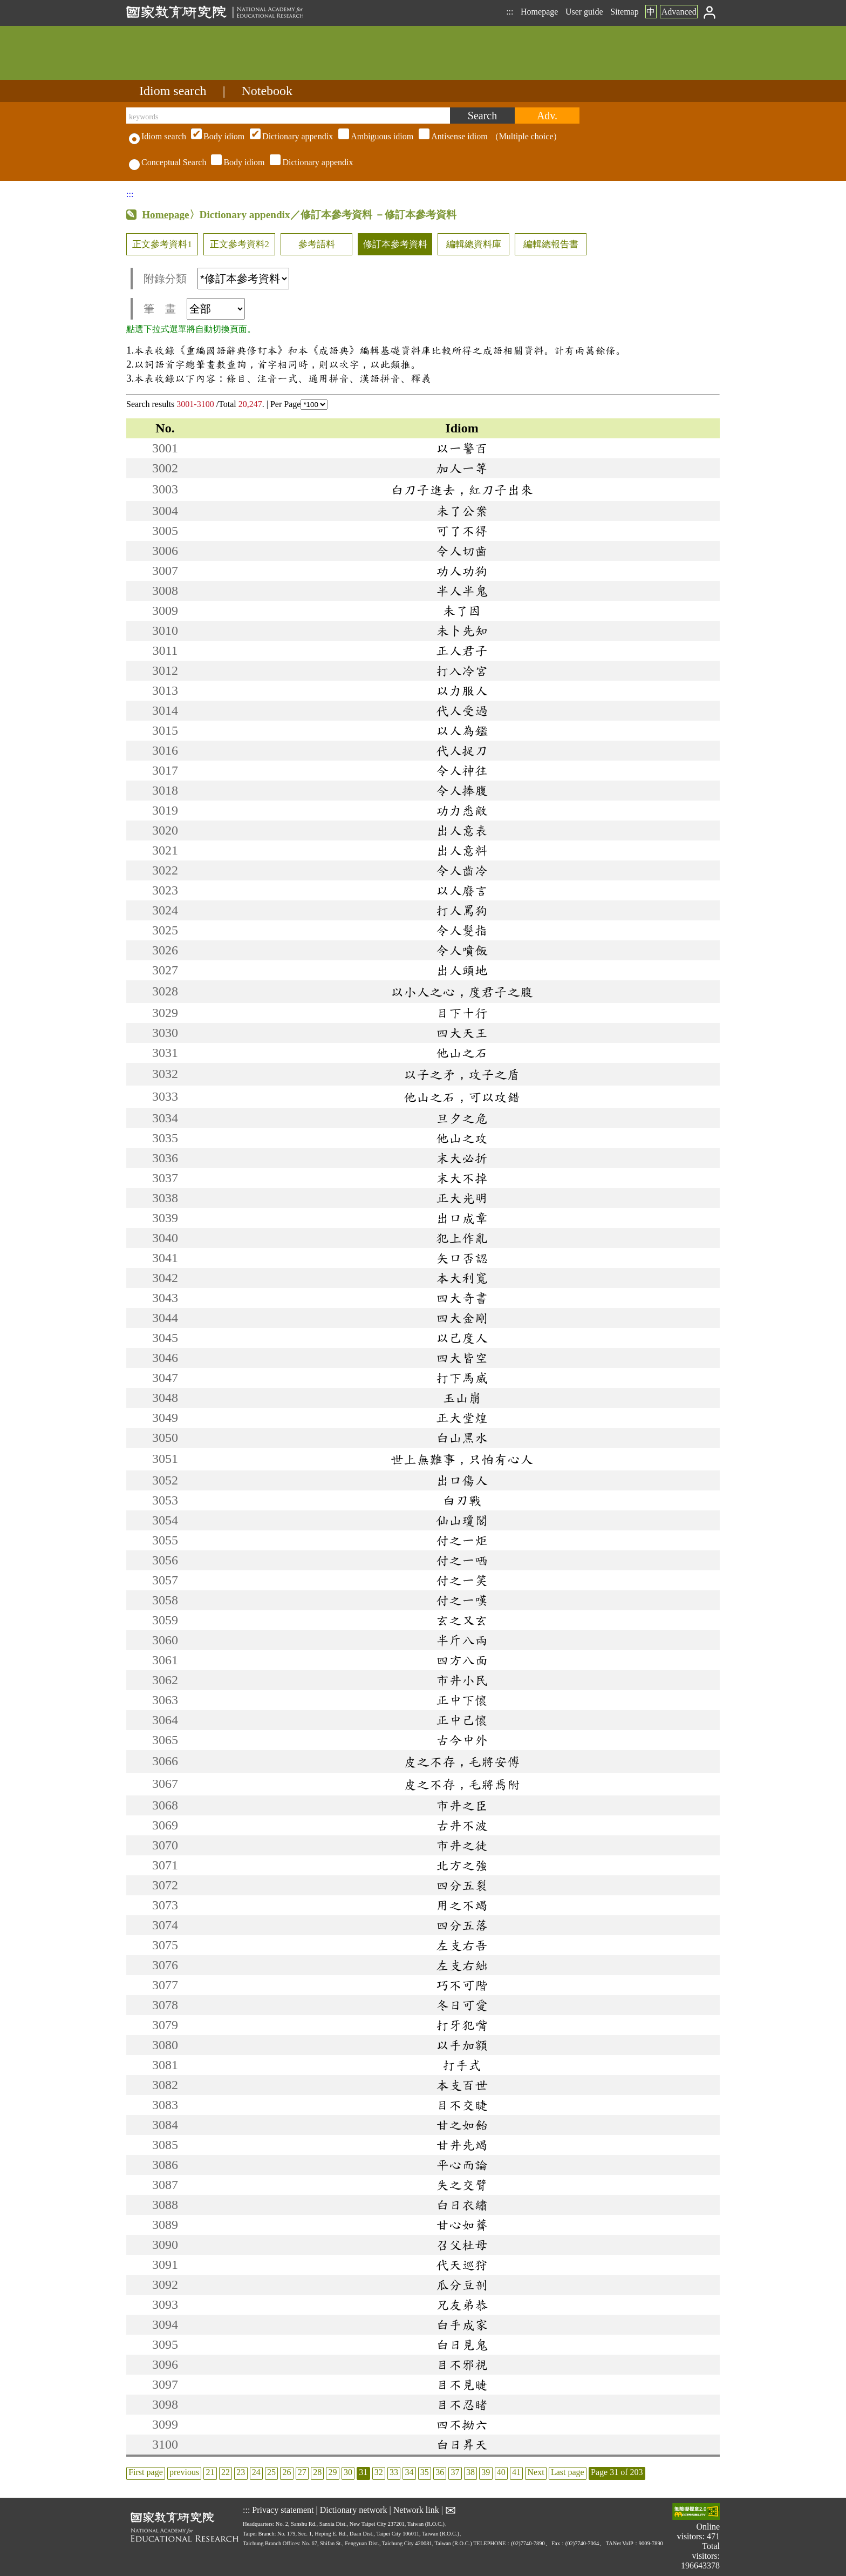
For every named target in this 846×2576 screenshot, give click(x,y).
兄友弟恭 (462, 2304)
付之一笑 (462, 1580)
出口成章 (462, 1218)
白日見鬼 (462, 2344)
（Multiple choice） (375, 136)
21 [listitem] (210, 2472)
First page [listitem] (145, 2472)
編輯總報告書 (550, 244)
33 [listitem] (394, 2472)
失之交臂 (462, 2185)
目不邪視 (462, 2364)
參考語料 (316, 244)
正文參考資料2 (239, 244)
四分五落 (462, 1925)
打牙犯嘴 (462, 2025)
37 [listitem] (455, 2472)
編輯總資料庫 (473, 244)
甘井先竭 (462, 2145)
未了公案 (462, 511)
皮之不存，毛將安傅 (462, 1761)
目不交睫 (462, 2105)
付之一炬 (462, 1540)
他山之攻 (462, 1138)
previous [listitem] (184, 2472)
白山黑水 (462, 1438)
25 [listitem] (271, 2472)
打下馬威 (462, 1378)
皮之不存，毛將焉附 (462, 1784)
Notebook (266, 91)
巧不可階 (462, 1985)
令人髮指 (462, 930)
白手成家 (462, 2324)
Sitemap (624, 11)
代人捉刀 (462, 750)
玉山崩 (461, 1398)
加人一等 (462, 468)
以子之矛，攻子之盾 (462, 1074)
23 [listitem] (240, 2472)
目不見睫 (462, 2384)
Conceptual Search (167, 162)
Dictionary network (353, 2509)
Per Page (299, 404)
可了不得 (462, 531)
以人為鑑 (462, 730)
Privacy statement (282, 2509)
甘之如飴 (462, 2125)
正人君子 (462, 650)
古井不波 (462, 1825)
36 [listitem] (439, 2472)
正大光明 (462, 1198)
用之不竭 (462, 1905)
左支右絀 (462, 1965)
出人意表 (462, 830)
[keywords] (288, 115)
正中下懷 (462, 1700)
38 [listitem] (470, 2472)
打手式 (461, 2065)
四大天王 (462, 1033)
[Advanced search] (547, 115)
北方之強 (462, 1865)
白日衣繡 (462, 2205)
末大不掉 (462, 1178)
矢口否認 (462, 1258)
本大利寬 (462, 1278)
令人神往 (462, 770)
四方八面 (462, 1660)
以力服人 (462, 690)
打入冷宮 (462, 670)
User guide (584, 11)
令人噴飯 (462, 950)
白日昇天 (462, 2444)
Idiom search (173, 91)
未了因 (461, 611)
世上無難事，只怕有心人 (462, 1459)
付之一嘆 (462, 1600)
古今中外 (462, 1740)
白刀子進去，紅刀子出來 (462, 490)
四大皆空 (462, 1358)
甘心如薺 (462, 2225)
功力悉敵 (462, 810)
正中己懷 (462, 1720)
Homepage (539, 11)
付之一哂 (462, 1560)
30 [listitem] (348, 2472)
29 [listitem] (333, 2472)
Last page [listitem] (567, 2472)
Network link (416, 2509)
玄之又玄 (462, 1620)
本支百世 (462, 2085)
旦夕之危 (462, 1118)
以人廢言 (462, 890)
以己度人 (462, 1338)
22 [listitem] (225, 2472)
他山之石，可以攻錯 (462, 1097)
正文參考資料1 (162, 244)
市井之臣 (462, 1805)
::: (509, 11)
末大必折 (462, 1158)
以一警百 (462, 448)
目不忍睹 (462, 2404)
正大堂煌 (462, 1418)
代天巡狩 (462, 2265)
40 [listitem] (501, 2472)
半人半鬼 (462, 591)
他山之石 (462, 1053)
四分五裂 (462, 1885)
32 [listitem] (378, 2472)
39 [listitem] (485, 2472)
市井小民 (462, 1680)
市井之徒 (462, 1845)
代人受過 (462, 710)
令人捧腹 (462, 790)
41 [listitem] (516, 2472)
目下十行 (462, 1013)
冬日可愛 (462, 2005)
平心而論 (462, 2165)
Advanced (679, 11)
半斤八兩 (462, 1640)
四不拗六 (462, 2424)
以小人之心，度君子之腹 (462, 992)
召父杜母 (462, 2245)
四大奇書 (462, 1298)
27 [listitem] (302, 2472)
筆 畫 (194, 309)
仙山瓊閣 (462, 1520)
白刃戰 (461, 1500)
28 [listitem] (317, 2472)
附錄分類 (216, 278)
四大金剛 (462, 1318)
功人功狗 (462, 571)
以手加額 (462, 2045)
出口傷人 (462, 1480)
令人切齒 (462, 551)
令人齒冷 (462, 870)
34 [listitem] (409, 2472)
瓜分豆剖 (462, 2284)
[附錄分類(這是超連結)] (243, 278)
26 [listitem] (286, 2472)
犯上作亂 (462, 1238)
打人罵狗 (462, 910)
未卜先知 (462, 630)
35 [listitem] (424, 2472)
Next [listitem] (535, 2472)
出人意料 (462, 850)
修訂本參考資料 (395, 244)
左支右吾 (462, 1945)
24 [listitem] (256, 2472)
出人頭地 (462, 970)
